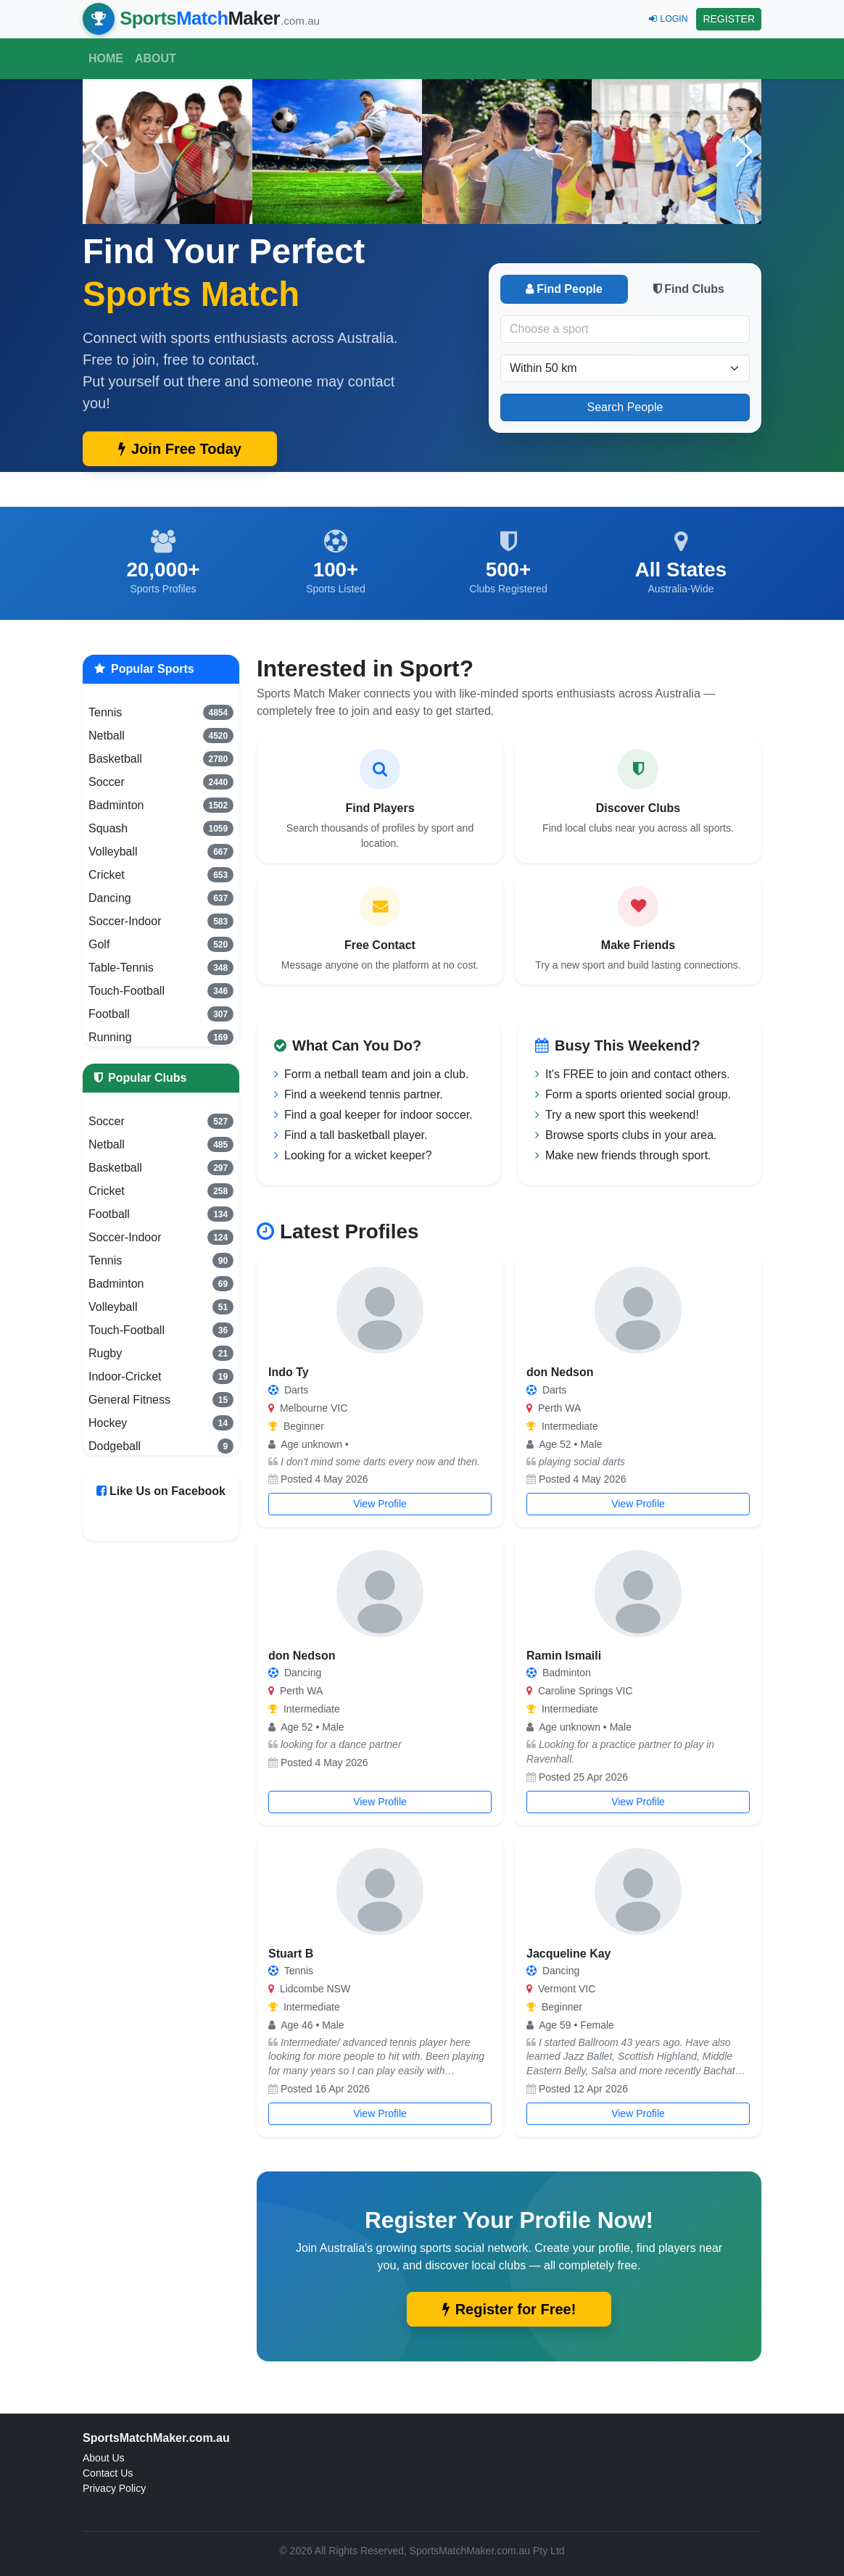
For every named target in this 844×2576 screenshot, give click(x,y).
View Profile (380, 1503)
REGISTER (729, 19)
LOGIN (668, 19)
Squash (160, 828)
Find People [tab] (564, 289)
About (155, 58)
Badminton (160, 805)
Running (160, 1037)
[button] (744, 151)
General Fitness (160, 1399)
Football (160, 1013)
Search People (625, 407)
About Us (104, 2458)
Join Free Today (179, 449)
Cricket (160, 874)
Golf (160, 944)
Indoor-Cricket (160, 1376)
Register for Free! (509, 2309)
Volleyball (160, 851)
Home (105, 58)
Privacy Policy (114, 2488)
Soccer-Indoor (160, 921)
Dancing (160, 897)
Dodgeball (160, 1445)
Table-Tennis (160, 967)
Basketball (160, 758)
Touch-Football (160, 990)
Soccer (160, 781)
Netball (160, 735)
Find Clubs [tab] (688, 289)
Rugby (160, 1353)
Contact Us (108, 2473)
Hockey (160, 1422)
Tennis (160, 712)
